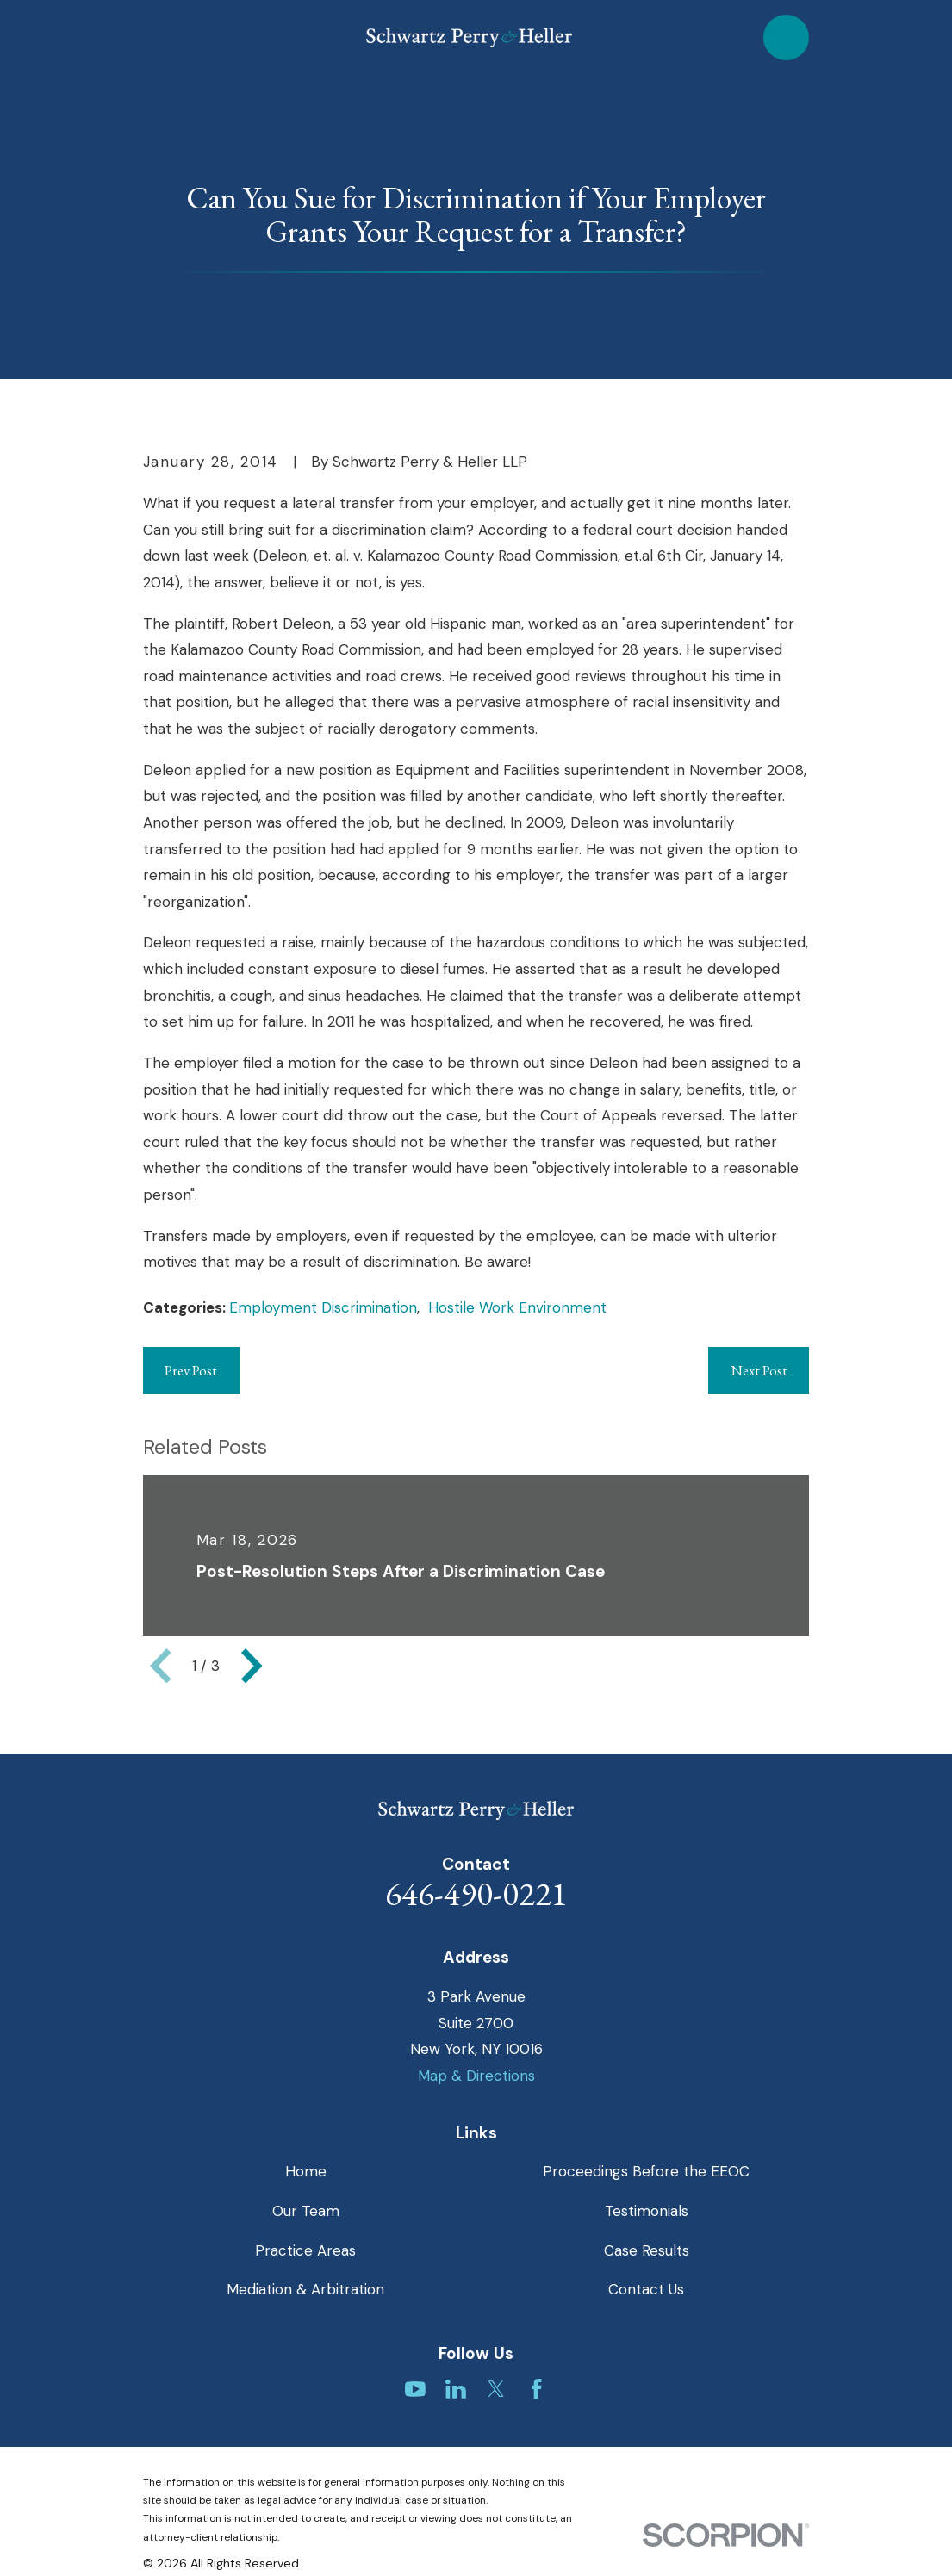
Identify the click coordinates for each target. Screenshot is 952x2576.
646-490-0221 (476, 1893)
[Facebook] (536, 2389)
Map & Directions (476, 2075)
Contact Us (646, 2289)
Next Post (759, 1370)
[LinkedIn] (455, 2389)
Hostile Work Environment (517, 1307)
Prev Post (191, 1370)
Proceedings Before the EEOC (646, 2171)
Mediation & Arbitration (305, 2289)
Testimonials (646, 2210)
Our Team (305, 2210)
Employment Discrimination (323, 1307)
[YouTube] (415, 2389)
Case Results (646, 2250)
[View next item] (251, 1665)
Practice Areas (305, 2250)
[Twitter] (496, 2389)
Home (306, 2171)
